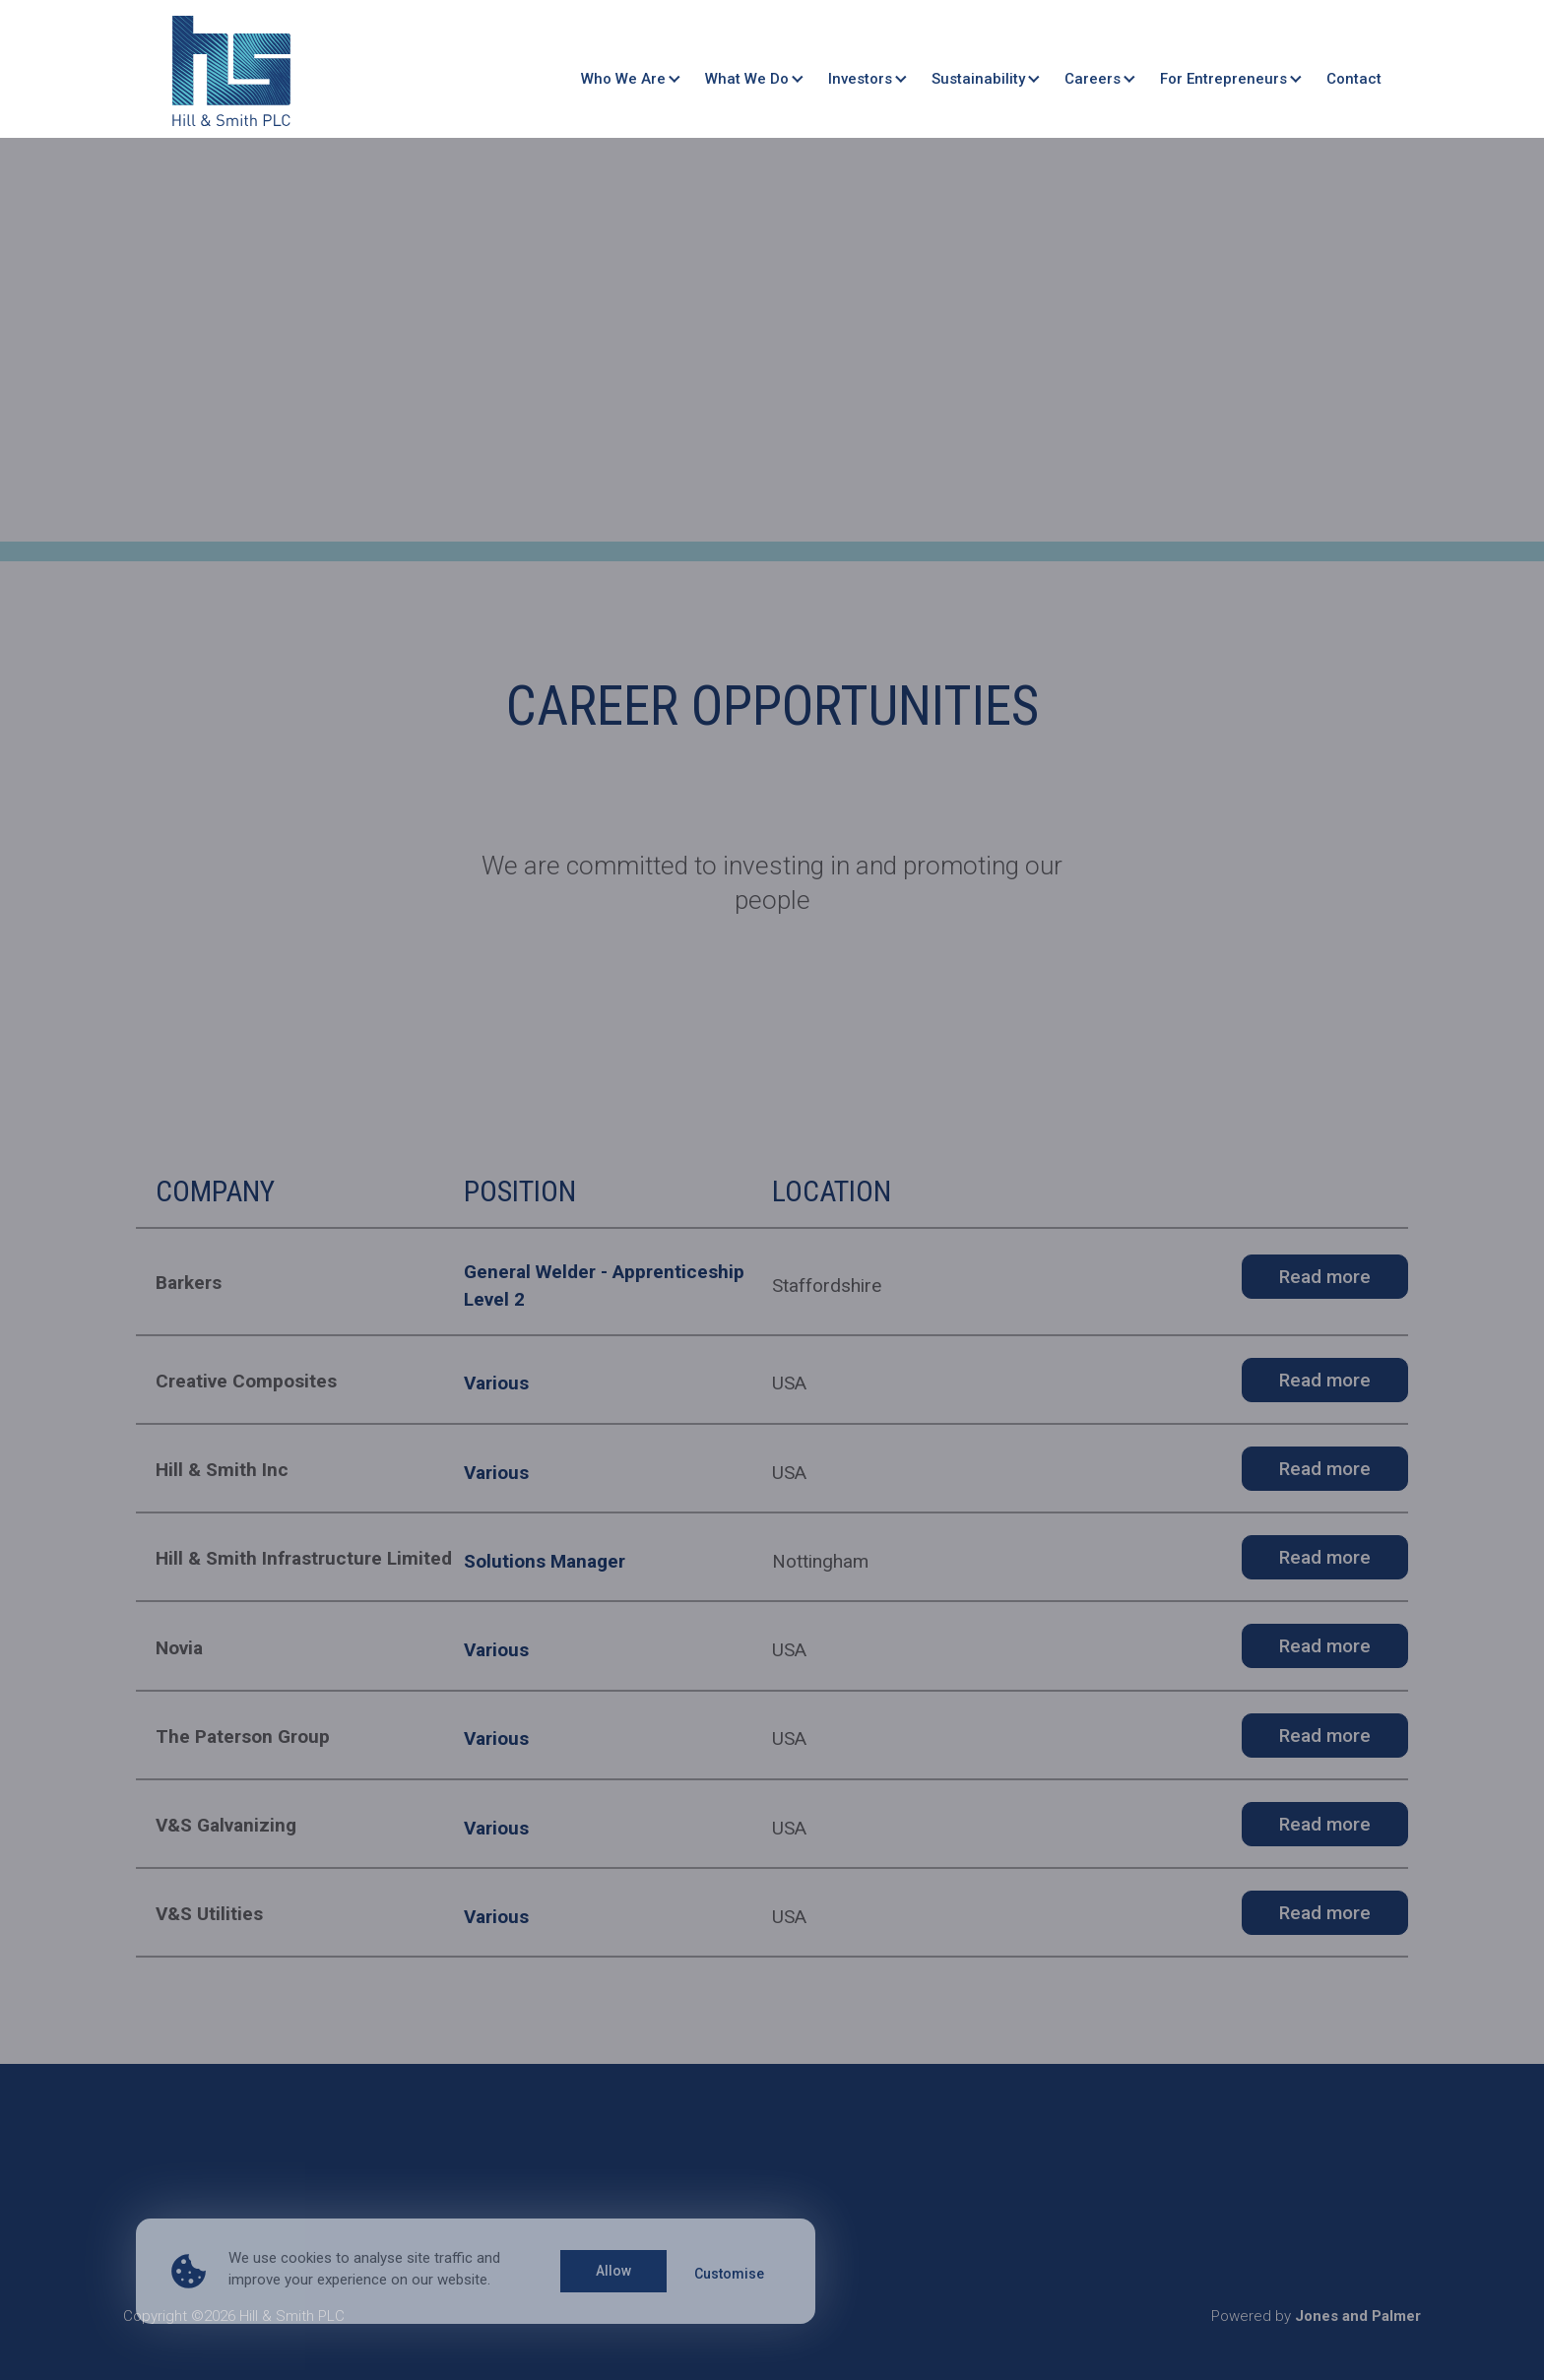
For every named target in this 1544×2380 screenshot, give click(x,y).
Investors (860, 75)
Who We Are (623, 75)
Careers (1092, 75)
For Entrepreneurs (1223, 75)
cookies (306, 2258)
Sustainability (978, 75)
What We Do (747, 75)
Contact (1354, 75)
